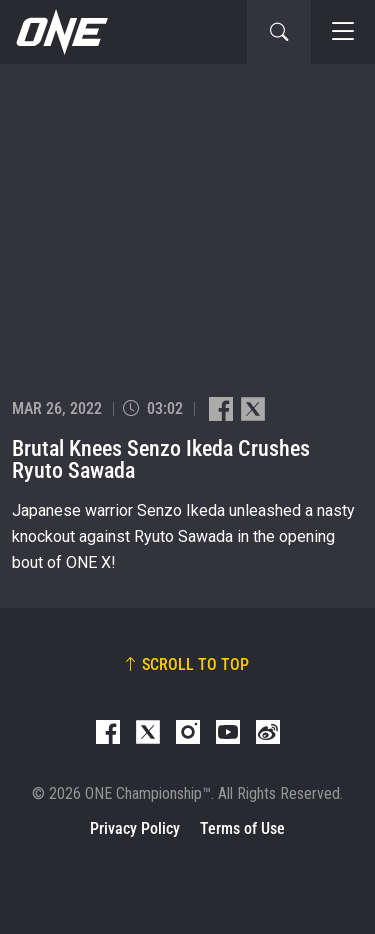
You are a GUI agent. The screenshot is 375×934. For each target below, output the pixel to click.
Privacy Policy (135, 828)
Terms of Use (242, 828)
